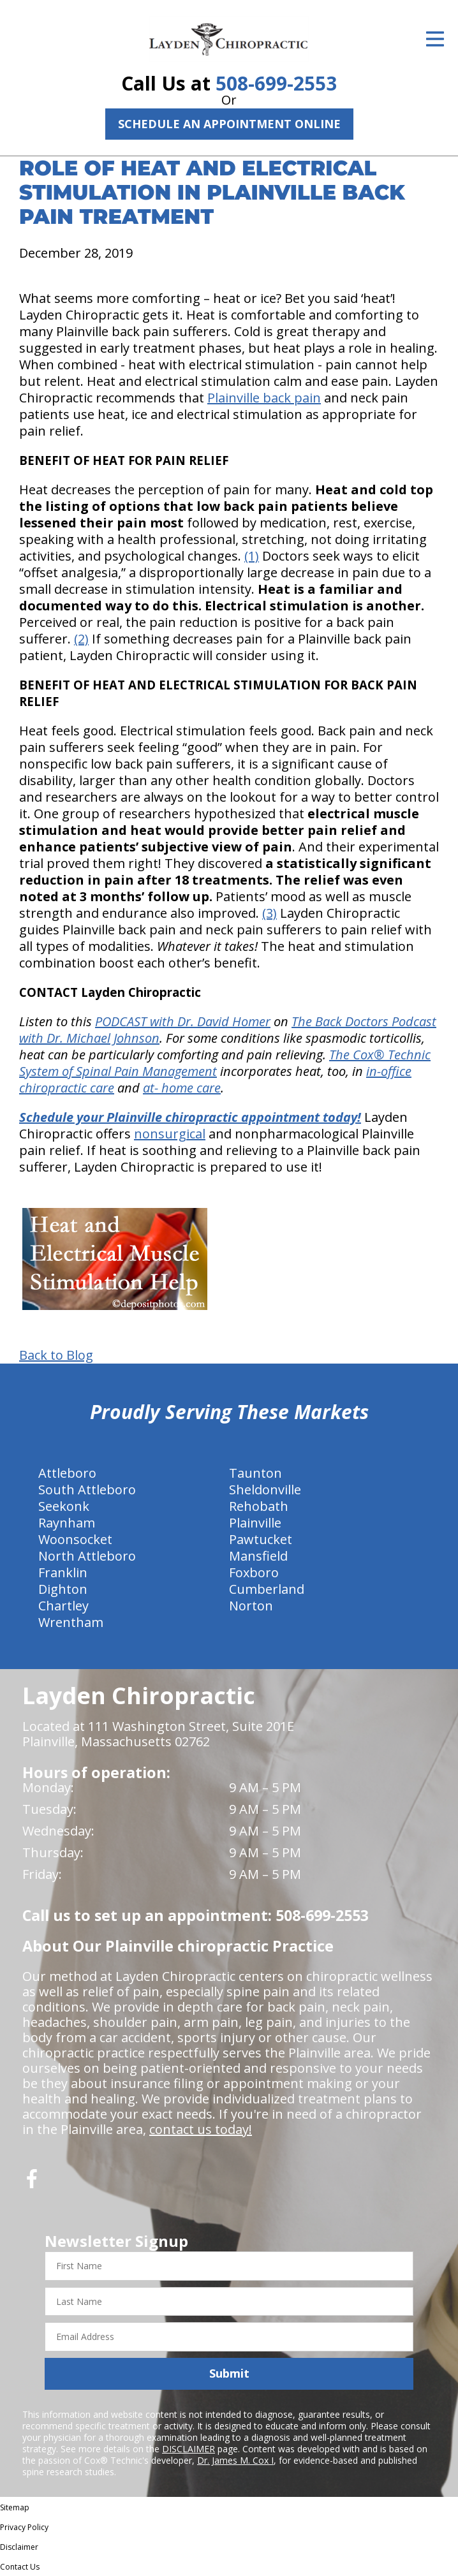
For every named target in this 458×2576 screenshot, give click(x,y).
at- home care (182, 1087)
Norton (251, 1605)
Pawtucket (260, 1539)
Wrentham (70, 1622)
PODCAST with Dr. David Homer (182, 1021)
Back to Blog (56, 1355)
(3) (269, 913)
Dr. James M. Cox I (235, 2460)
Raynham (66, 1522)
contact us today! (200, 2129)
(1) (251, 555)
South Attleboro (87, 1489)
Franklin (62, 1572)
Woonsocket (75, 1539)
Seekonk (63, 1506)
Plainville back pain (264, 397)
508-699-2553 (276, 83)
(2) (81, 638)
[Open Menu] (435, 39)
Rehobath (258, 1506)
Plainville (255, 1522)
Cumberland (266, 1589)
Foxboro (254, 1572)
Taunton (255, 1473)
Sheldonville (265, 1489)
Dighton (62, 1589)
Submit (229, 2373)
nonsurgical (169, 1133)
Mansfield (258, 1555)
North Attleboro (87, 1555)
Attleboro (67, 1473)
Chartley (63, 1605)
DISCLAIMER (188, 2449)
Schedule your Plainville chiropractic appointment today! (190, 1117)
